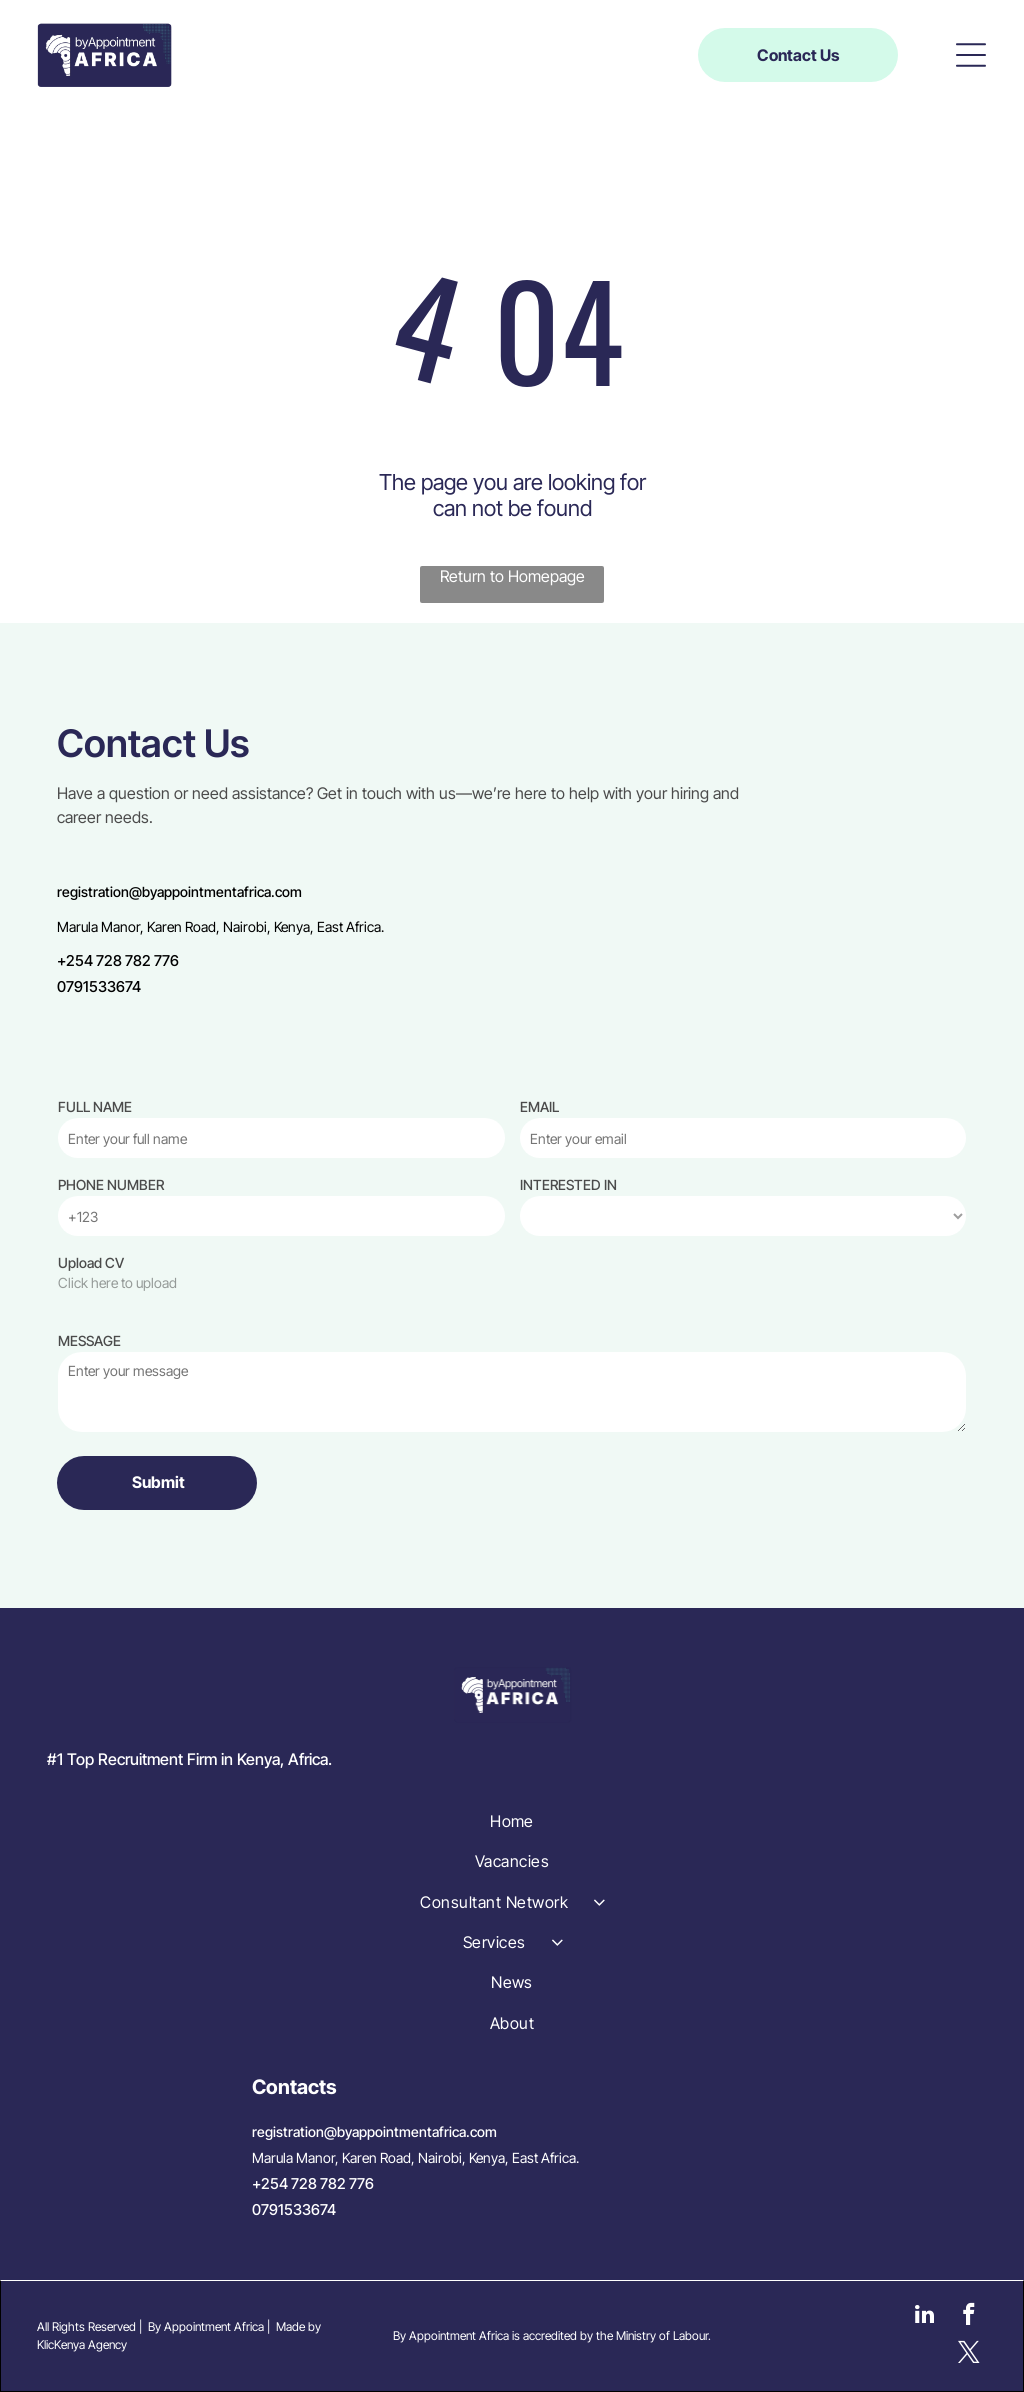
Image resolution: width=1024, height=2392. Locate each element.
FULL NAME (95, 1106)
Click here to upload (117, 1282)
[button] (971, 55)
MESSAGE (89, 1340)
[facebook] (968, 2317)
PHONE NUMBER (111, 1184)
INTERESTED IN (568, 1184)
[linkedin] (924, 2317)
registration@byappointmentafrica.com (179, 891)
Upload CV (91, 1262)
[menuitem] (512, 1821)
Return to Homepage (512, 576)
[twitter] (968, 2355)
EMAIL (539, 1106)
